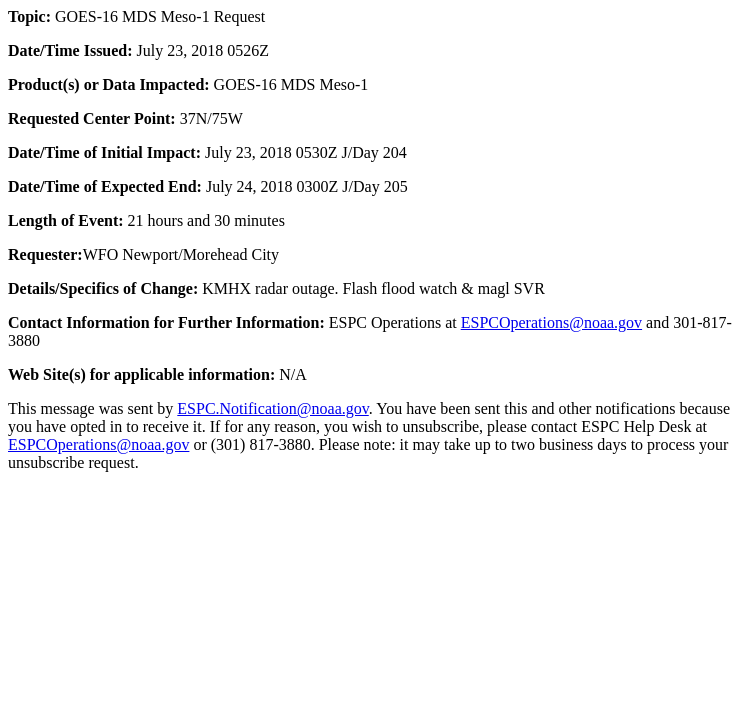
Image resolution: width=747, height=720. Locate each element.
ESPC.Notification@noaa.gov (272, 408)
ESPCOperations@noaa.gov (551, 322)
